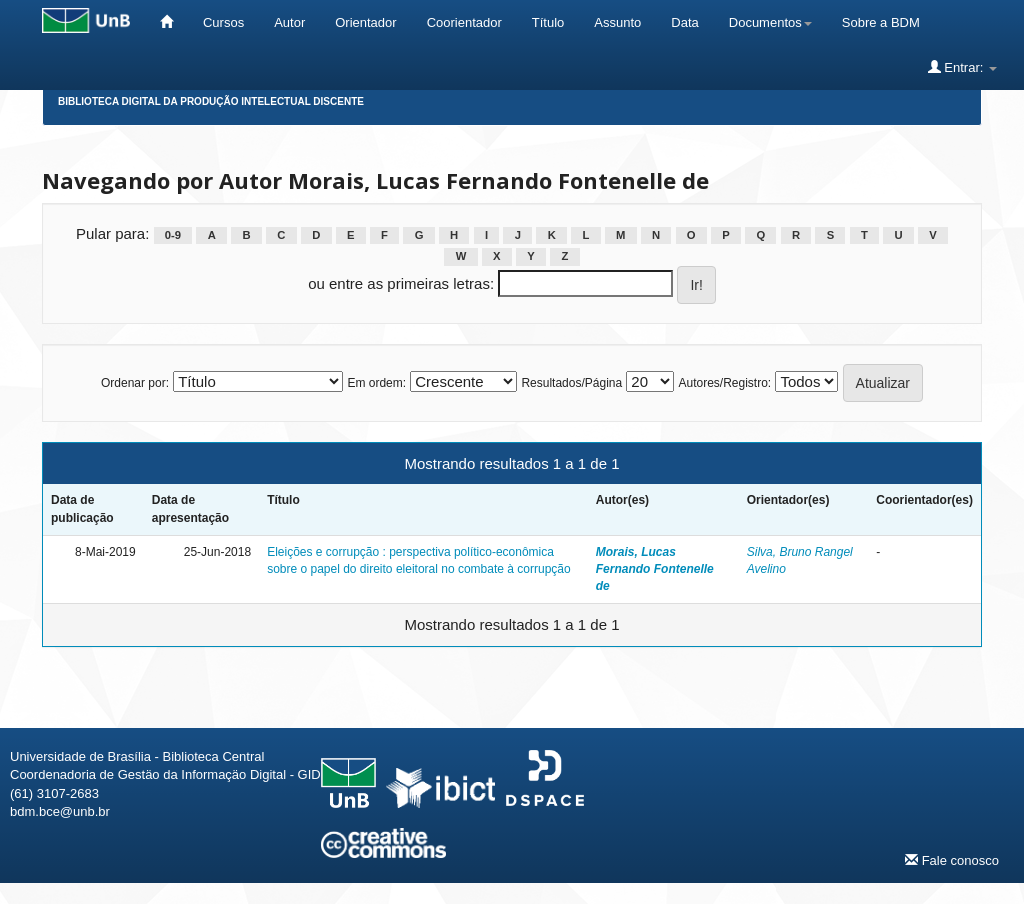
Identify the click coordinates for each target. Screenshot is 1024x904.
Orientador (365, 22)
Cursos (223, 22)
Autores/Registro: (724, 383)
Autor (289, 22)
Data (684, 22)
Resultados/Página (571, 383)
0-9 (173, 235)
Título (548, 22)
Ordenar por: (135, 383)
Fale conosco (952, 860)
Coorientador (464, 22)
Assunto (617, 22)
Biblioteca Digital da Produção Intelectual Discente (211, 101)
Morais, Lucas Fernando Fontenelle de (655, 569)
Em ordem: (376, 383)
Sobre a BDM (881, 22)
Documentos (770, 22)
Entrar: (962, 67)
